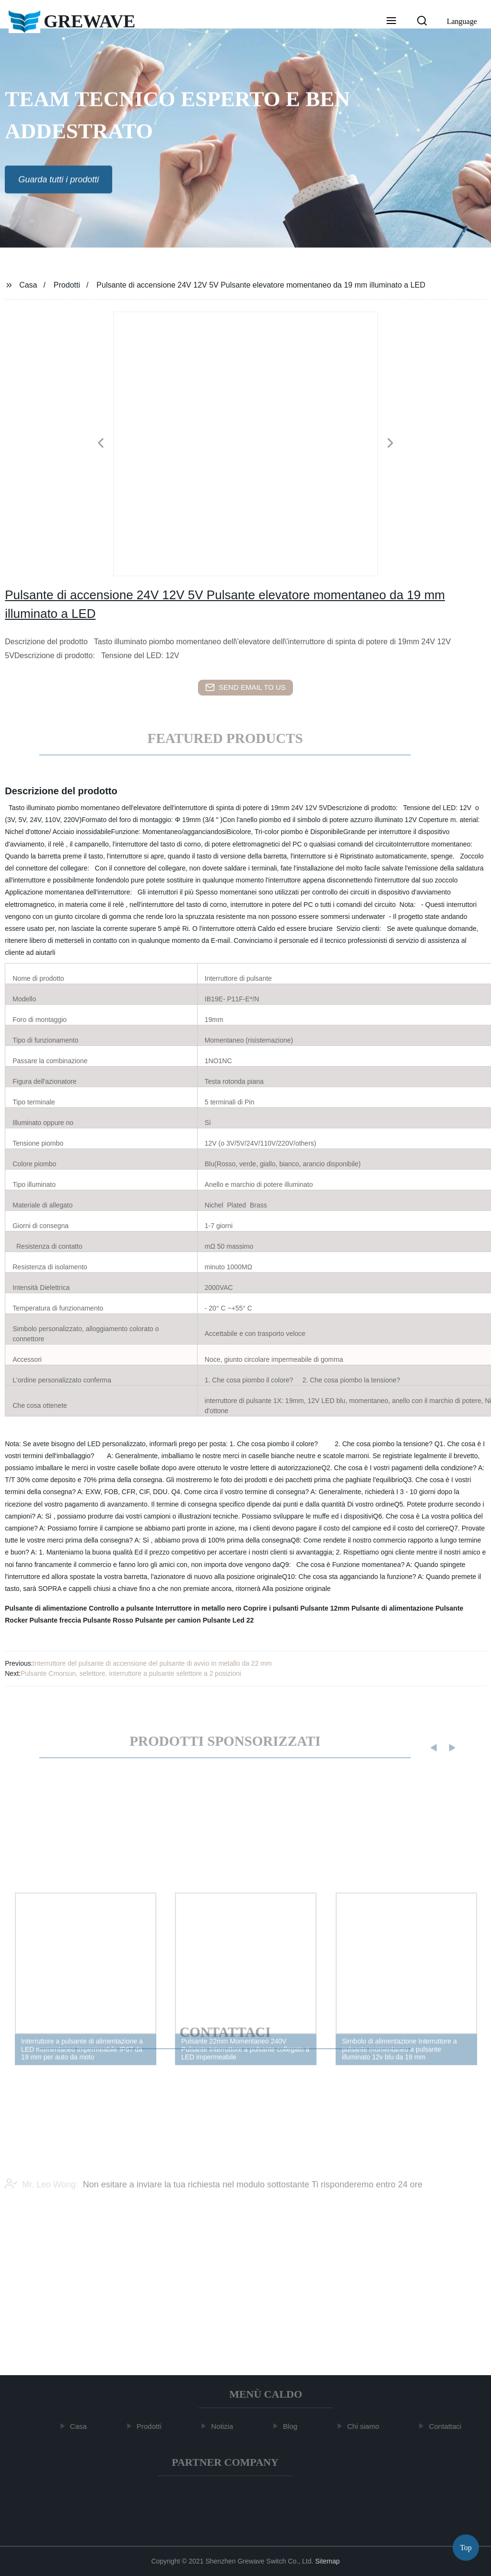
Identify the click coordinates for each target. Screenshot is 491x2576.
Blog (293, 2426)
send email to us (245, 687)
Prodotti (67, 285)
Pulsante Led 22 (228, 1620)
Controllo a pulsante (121, 1608)
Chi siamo (367, 2426)
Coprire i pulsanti (270, 1608)
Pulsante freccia (55, 1620)
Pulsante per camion (168, 1620)
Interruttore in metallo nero (199, 1608)
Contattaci (449, 2426)
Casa (28, 285)
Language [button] (462, 21)
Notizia (225, 2426)
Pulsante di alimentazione (46, 1608)
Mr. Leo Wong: (41, 2200)
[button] (391, 21)
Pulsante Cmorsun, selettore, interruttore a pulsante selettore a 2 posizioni (131, 1673)
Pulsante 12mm (325, 1608)
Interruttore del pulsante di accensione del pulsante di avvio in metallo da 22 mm (152, 1663)
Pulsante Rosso (108, 1620)
